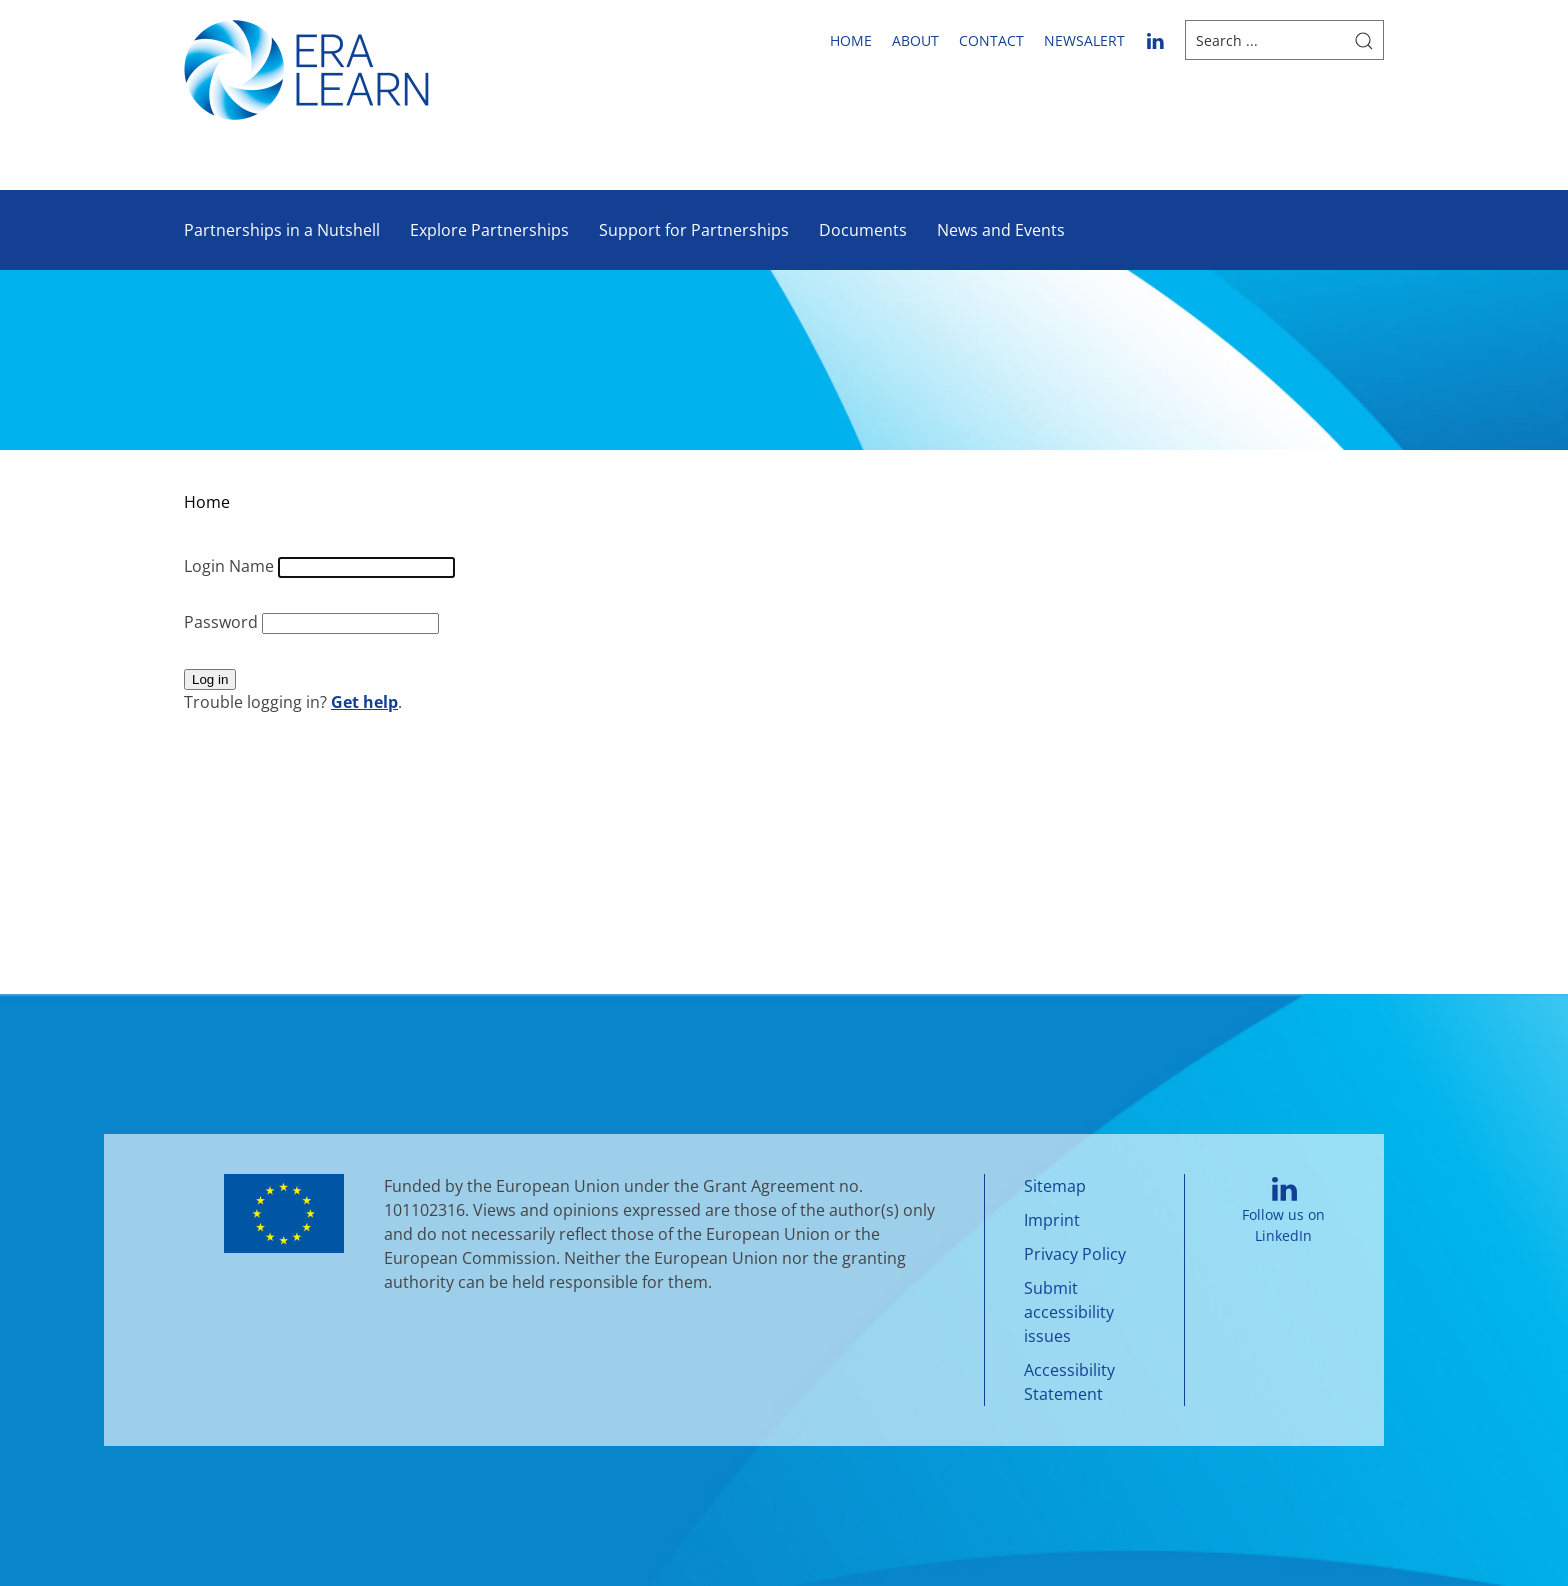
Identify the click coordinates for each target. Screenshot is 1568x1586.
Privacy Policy (1075, 1254)
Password (223, 622)
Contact (991, 40)
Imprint (1052, 1220)
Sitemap (1055, 1186)
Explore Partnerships (489, 230)
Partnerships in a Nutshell (282, 230)
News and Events (1001, 230)
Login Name (231, 566)
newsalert (1084, 40)
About (915, 40)
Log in (210, 679)
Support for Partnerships (694, 230)
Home (851, 40)
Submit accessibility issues (1069, 1312)
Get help (364, 702)
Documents (863, 230)
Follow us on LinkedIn (1283, 1211)
